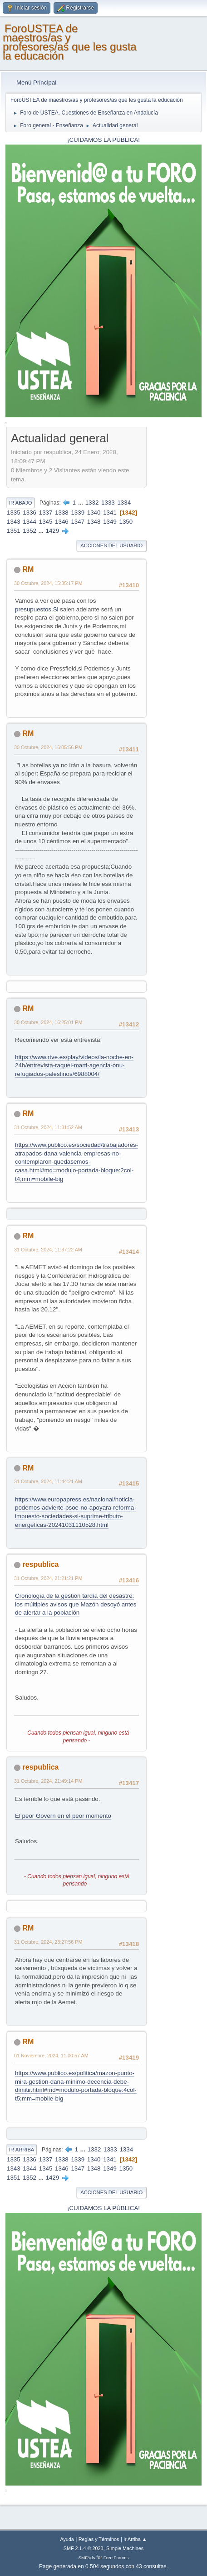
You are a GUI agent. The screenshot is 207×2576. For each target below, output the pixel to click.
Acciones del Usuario (111, 545)
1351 (13, 530)
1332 (92, 502)
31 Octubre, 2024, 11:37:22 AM (48, 1249)
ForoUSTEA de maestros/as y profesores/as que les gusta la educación (70, 42)
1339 (77, 512)
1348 (94, 521)
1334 (124, 502)
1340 (94, 512)
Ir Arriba (21, 2149)
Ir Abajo (20, 502)
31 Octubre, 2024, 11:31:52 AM (48, 1127)
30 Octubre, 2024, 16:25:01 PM (48, 1022)
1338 (62, 512)
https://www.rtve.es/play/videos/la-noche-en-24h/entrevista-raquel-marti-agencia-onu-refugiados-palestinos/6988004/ (74, 1065)
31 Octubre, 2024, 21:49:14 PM (48, 1781)
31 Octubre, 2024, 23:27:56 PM (48, 1942)
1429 (52, 530)
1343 (13, 521)
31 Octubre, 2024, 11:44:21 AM (48, 1481)
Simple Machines (124, 2548)
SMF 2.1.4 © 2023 (84, 2548)
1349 (110, 521)
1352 (29, 530)
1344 (29, 521)
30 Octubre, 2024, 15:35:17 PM (48, 583)
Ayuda (67, 2539)
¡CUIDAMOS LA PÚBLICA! (103, 139)
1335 (13, 512)
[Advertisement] (175, 566)
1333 (108, 502)
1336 (29, 512)
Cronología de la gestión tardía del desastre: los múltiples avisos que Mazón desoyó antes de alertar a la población (75, 1604)
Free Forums (116, 2557)
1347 (77, 521)
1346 (62, 521)
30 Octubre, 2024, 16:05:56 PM (48, 747)
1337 (46, 512)
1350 (126, 521)
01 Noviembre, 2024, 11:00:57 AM (51, 2055)
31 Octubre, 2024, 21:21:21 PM (48, 1578)
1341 (110, 512)
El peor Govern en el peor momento (63, 1815)
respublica (40, 1564)
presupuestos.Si (37, 609)
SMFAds (87, 2557)
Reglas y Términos (99, 2539)
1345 (46, 521)
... (81, 502)
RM (28, 569)
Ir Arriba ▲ (135, 2539)
